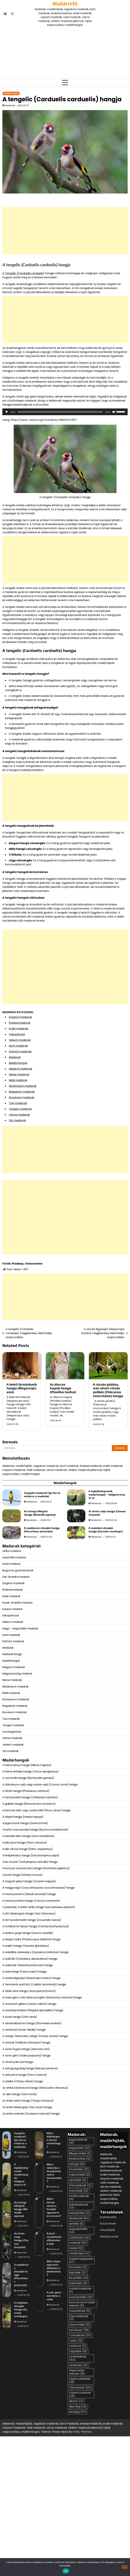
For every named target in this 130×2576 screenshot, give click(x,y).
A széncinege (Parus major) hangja (24, 1971)
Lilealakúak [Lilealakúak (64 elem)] (79, 2218)
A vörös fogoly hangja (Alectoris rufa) (26, 2049)
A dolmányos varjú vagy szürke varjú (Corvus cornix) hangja (40, 1784)
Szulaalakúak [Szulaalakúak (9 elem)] (79, 2311)
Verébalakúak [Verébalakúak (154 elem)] (77, 2358)
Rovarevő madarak (21, 1097)
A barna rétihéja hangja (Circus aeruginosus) (30, 1771)
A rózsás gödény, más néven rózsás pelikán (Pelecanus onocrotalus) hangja (108, 1390)
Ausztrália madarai (14, 1557)
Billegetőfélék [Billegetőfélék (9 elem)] (80, 2153)
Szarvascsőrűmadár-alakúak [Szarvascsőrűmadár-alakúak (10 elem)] (82, 2304)
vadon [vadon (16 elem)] (75, 2340)
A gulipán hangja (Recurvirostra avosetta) (29, 1804)
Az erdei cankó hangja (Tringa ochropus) (28, 2100)
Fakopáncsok (10, 1615)
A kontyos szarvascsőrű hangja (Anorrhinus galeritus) (36, 1868)
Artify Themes (82, 2432)
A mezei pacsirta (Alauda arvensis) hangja (29, 1894)
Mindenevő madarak (15, 1686)
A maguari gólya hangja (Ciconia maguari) (29, 1881)
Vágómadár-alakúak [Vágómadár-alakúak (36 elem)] (77, 2372)
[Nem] (124, 2567)
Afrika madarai (11, 1551)
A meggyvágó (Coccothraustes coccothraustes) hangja (38, 1887)
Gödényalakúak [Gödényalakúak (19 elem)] (79, 2197)
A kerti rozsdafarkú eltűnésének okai (54, 2238)
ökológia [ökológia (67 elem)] (77, 2412)
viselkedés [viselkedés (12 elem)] (78, 2365)
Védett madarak (13, 1744)
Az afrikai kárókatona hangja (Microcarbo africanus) (35, 2088)
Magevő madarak (20, 1069)
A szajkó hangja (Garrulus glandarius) (26, 1946)
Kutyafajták (107, 2230)
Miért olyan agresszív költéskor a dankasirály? (54, 2268)
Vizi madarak (17, 1120)
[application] (65, 411)
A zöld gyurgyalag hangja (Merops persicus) (30, 2068)
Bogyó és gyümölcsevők (17, 1570)
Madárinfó (65, 3)
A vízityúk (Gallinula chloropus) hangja (26, 2042)
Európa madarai (12, 1609)
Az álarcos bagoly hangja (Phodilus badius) (63, 1388)
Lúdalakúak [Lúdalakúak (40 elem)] (79, 2237)
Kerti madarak (18, 1046)
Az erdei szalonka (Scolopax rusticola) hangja (31, 2113)
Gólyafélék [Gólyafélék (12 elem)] (78, 2191)
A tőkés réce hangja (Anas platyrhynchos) (29, 1991)
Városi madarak (19, 1115)
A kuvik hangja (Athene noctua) (22, 1875)
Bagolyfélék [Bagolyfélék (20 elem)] (79, 2148)
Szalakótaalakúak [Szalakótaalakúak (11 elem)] (80, 2290)
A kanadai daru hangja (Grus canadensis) (28, 1836)
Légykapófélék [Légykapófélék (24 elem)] (78, 2230)
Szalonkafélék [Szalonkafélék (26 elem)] (81, 2297)
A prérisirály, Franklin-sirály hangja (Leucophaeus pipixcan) (38, 1907)
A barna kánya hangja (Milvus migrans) (26, 1765)
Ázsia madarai (11, 1564)
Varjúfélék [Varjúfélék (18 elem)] (78, 2351)
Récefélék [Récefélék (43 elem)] (78, 2278)
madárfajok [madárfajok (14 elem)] (79, 2253)
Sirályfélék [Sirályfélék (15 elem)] (78, 2283)
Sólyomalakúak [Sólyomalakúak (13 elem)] (78, 2317)
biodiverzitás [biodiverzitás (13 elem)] (80, 2158)
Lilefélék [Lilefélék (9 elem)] (76, 2223)
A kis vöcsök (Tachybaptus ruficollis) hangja (30, 1862)
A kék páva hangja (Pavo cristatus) (24, 1842)
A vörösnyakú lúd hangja (17, 2062)
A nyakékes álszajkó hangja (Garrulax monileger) (106, 1529)
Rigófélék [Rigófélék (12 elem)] (77, 2272)
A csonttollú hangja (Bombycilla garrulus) (28, 1778)
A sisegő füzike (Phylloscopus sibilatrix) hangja (31, 1939)
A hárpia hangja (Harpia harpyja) (23, 1817)
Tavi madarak (18, 1103)
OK (65, 2571)
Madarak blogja (12, 1654)
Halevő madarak (20, 1040)
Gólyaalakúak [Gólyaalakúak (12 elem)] (80, 2185)
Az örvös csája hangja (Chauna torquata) (21, 2240)
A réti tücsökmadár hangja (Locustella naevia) (31, 1920)
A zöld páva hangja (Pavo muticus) (24, 2075)
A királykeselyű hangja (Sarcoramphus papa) (31, 1855)
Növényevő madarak (23, 1086)
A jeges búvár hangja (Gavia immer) (25, 1823)
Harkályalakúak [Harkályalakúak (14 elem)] (78, 2206)
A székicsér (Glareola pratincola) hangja (27, 1965)
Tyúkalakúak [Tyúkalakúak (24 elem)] (80, 2335)
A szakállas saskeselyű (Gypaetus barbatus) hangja (35, 1952)
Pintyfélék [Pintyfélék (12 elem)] (78, 2267)
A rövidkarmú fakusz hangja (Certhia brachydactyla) (36, 1926)
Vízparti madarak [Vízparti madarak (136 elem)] (80, 2394)
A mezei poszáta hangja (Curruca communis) (31, 1900)
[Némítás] (113, 412)
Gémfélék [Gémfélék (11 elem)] (77, 2180)
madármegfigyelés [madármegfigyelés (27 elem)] (81, 2260)
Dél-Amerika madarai (15, 1577)
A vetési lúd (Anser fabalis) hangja (24, 2029)
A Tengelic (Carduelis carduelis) (23, 273)
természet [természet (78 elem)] (79, 2330)
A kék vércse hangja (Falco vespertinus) (27, 1849)
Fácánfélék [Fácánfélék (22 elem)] (79, 2169)
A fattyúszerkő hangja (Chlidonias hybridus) (30, 1797)
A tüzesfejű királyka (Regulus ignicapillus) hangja (32, 2010)
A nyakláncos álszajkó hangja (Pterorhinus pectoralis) (42, 1529)
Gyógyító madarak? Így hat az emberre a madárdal (42, 1494)
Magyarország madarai (17, 1673)
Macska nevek (109, 2236)
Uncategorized (11, 1731)
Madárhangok (11, 93)
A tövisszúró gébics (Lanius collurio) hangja (29, 2004)
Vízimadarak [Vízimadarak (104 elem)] (80, 2387)
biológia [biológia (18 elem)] (77, 2164)
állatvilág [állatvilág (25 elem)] (78, 2406)
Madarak (10, 105)
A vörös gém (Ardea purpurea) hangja (26, 2055)
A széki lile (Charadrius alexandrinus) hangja (29, 1959)
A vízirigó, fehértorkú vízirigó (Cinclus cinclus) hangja (35, 2036)
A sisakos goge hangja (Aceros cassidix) (27, 1933)
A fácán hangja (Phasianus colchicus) (26, 1791)
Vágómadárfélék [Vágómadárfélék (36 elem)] (79, 2380)
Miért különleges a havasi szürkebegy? (54, 2140)
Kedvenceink (108, 2217)
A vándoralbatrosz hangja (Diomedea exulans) (32, 2023)
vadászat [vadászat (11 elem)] (77, 2346)
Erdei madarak (18, 1029)
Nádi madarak (18, 1080)
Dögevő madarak (20, 1017)
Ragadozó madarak (22, 1092)
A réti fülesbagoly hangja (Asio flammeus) (29, 1913)
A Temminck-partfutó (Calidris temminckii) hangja (34, 1984)
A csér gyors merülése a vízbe (54, 2296)
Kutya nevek (108, 2223)
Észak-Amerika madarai (17, 1602)
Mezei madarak (19, 1074)
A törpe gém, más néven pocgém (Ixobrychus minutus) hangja (42, 1997)
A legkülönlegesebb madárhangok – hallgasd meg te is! (107, 1494)
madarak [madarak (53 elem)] (78, 2243)
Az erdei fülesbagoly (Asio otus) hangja (27, 2107)
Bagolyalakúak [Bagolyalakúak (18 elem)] (78, 2141)
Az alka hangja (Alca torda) (20, 2094)
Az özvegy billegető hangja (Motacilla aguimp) (40, 1513)
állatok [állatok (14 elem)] (76, 2401)
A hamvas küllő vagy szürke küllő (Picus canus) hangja (36, 1810)
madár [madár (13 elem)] (76, 2248)
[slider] (60, 412)
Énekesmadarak (19, 1023)
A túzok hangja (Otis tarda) (19, 2017)
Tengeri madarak (20, 1109)
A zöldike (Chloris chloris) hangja (22, 2081)
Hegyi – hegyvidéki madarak (20, 1628)
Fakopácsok (17, 1034)
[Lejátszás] (6, 412)
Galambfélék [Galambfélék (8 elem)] (79, 2174)
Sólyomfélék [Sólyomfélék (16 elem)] (79, 2324)
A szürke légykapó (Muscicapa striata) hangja (31, 1978)
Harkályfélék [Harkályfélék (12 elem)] (79, 2213)
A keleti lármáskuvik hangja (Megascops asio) (22, 1388)
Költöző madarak (20, 1051)
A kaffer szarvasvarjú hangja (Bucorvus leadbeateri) (35, 1829)
